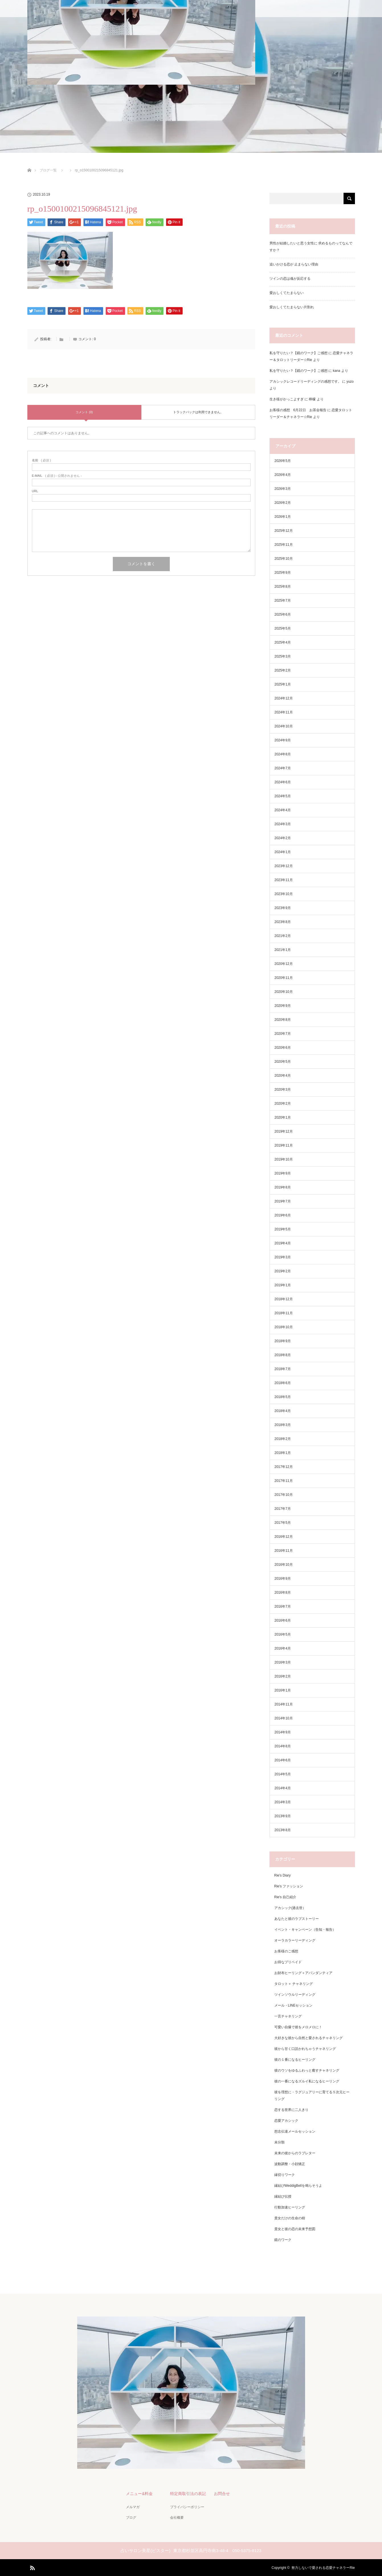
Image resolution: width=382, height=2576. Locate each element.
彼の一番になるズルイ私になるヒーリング (306, 2081)
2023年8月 (283, 922)
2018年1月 (283, 1453)
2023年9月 (283, 908)
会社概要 (176, 2517)
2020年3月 (283, 1090)
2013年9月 (283, 1816)
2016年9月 (283, 1579)
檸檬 (312, 399)
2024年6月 (283, 782)
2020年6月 (283, 1048)
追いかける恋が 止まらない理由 (293, 264)
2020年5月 (283, 1062)
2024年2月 (283, 838)
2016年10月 (284, 1565)
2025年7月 (283, 601)
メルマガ (132, 2507)
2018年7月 (283, 1369)
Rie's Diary (282, 1875)
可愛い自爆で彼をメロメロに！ (298, 2027)
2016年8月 (283, 1593)
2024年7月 (283, 768)
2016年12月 (284, 1537)
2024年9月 (283, 740)
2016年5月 (283, 1634)
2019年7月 (283, 1201)
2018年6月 (283, 1383)
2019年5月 (283, 1229)
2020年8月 (283, 1020)
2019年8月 (283, 1187)
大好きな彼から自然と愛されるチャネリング (308, 2038)
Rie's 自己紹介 (285, 1897)
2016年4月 (283, 1648)
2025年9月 (283, 573)
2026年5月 (283, 461)
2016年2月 (283, 1676)
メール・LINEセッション (293, 2005)
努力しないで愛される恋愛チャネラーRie (323, 2567)
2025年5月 (283, 628)
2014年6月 (283, 1760)
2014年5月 (283, 1774)
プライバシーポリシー (187, 2507)
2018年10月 (284, 1327)
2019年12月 (284, 1131)
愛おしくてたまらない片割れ (291, 307)
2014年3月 (283, 1802)
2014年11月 (284, 1704)
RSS (31, 2566)
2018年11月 (284, 1313)
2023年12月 (284, 866)
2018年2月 (283, 1439)
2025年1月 (283, 684)
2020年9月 (283, 1006)
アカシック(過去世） (290, 1908)
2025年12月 (284, 531)
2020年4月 (283, 1076)
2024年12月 (284, 698)
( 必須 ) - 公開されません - (57, 475)
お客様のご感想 (286, 1951)
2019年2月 (283, 1271)
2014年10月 (284, 1718)
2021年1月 (283, 950)
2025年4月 (283, 642)
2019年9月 (283, 1173)
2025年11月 (284, 545)
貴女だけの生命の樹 (289, 2218)
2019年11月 (284, 1145)
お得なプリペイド (288, 1962)
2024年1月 (283, 852)
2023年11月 (284, 880)
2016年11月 (284, 1551)
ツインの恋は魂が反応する (289, 279)
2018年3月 (283, 1425)
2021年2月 (283, 936)
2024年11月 (284, 712)
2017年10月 (284, 1495)
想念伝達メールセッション (294, 2131)
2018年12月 (284, 1299)
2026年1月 (283, 517)
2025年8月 (283, 587)
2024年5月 (283, 796)
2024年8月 (283, 754)
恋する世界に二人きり (291, 2110)
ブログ (131, 2517)
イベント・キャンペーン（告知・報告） (305, 1930)
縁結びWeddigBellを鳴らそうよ (298, 2186)
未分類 (279, 2142)
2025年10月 (284, 559)
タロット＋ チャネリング (293, 1984)
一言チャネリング (288, 2016)
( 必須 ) (41, 460)
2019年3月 (283, 1257)
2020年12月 (284, 964)
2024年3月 (283, 824)
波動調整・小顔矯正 (289, 2164)
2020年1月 (283, 1117)
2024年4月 (283, 810)
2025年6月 (283, 614)
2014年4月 (283, 1788)
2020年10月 (284, 992)
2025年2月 (283, 670)
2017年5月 (283, 1523)
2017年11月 (284, 1481)
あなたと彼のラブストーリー (296, 1919)
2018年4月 (283, 1411)
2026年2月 (283, 503)
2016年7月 (283, 1607)
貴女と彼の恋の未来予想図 (294, 2229)
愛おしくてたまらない (286, 293)
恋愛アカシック (286, 2121)
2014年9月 (283, 1732)
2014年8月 (283, 1746)
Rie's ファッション (288, 1886)
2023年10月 (284, 894)
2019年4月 (283, 1243)
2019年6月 (283, 1215)
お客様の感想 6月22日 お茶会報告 (297, 410)
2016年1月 (283, 1690)
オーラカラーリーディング (294, 1940)
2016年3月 (283, 1662)
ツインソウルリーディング (294, 1995)
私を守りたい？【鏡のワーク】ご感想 (298, 353)
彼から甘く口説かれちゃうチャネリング (305, 2049)
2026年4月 (283, 475)
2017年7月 (283, 1509)
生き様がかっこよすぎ (286, 399)
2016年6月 (283, 1620)
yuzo (350, 382)
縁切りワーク (284, 2175)
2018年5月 (283, 1397)
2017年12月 (284, 1467)
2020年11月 (284, 978)
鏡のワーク (282, 2240)
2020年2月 (283, 1104)
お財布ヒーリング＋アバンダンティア (303, 1973)
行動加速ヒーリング (289, 2207)
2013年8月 (283, 1830)
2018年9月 (283, 1341)
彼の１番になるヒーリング (294, 2060)
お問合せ (222, 2493)
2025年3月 (283, 656)
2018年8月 (283, 1355)
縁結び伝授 (282, 2196)
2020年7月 (283, 1034)
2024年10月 (284, 726)
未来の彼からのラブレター (294, 2153)
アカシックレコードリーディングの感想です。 (305, 382)
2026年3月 (283, 489)
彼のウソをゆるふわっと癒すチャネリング (306, 2070)
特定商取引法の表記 (188, 2493)
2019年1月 (283, 1285)
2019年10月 (284, 1159)
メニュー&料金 (139, 2493)
